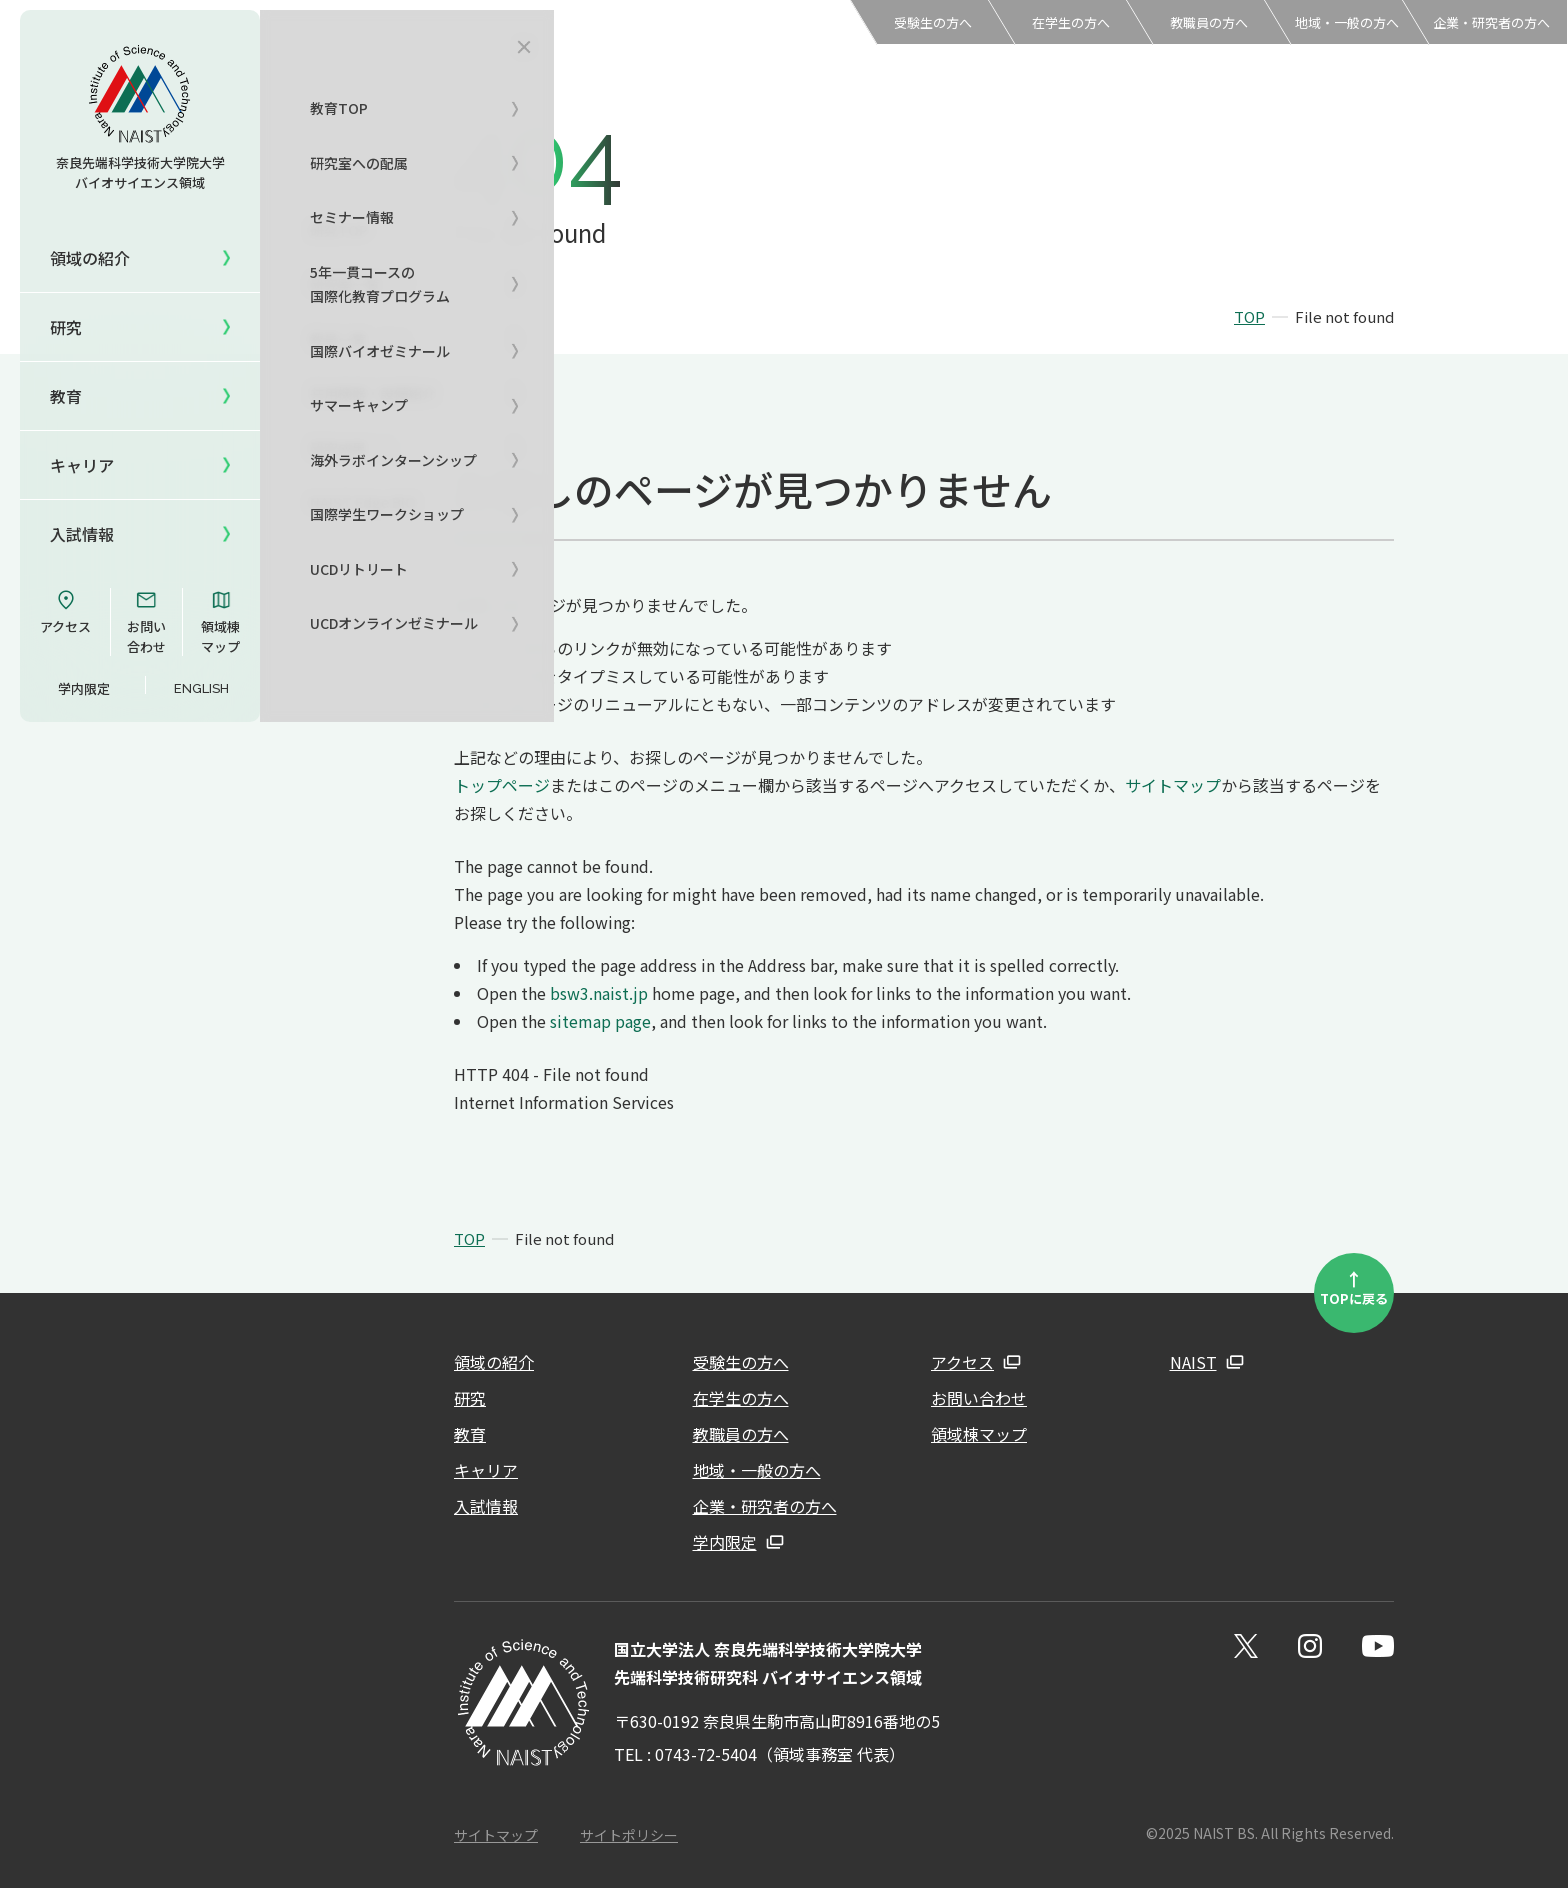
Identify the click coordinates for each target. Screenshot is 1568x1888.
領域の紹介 (494, 1362)
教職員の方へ (1209, 22)
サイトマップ (1173, 785)
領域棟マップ (220, 622)
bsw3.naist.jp (599, 993)
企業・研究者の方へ (1491, 22)
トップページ (502, 785)
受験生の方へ (933, 22)
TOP (1249, 316)
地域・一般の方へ (1347, 22)
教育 (470, 1434)
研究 (470, 1398)
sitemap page (600, 1021)
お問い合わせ (146, 622)
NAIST (1193, 1362)
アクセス (65, 612)
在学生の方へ (1071, 22)
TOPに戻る (1354, 1287)
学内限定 (84, 688)
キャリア (82, 465)
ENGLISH (201, 688)
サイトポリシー (629, 1835)
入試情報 (82, 534)
